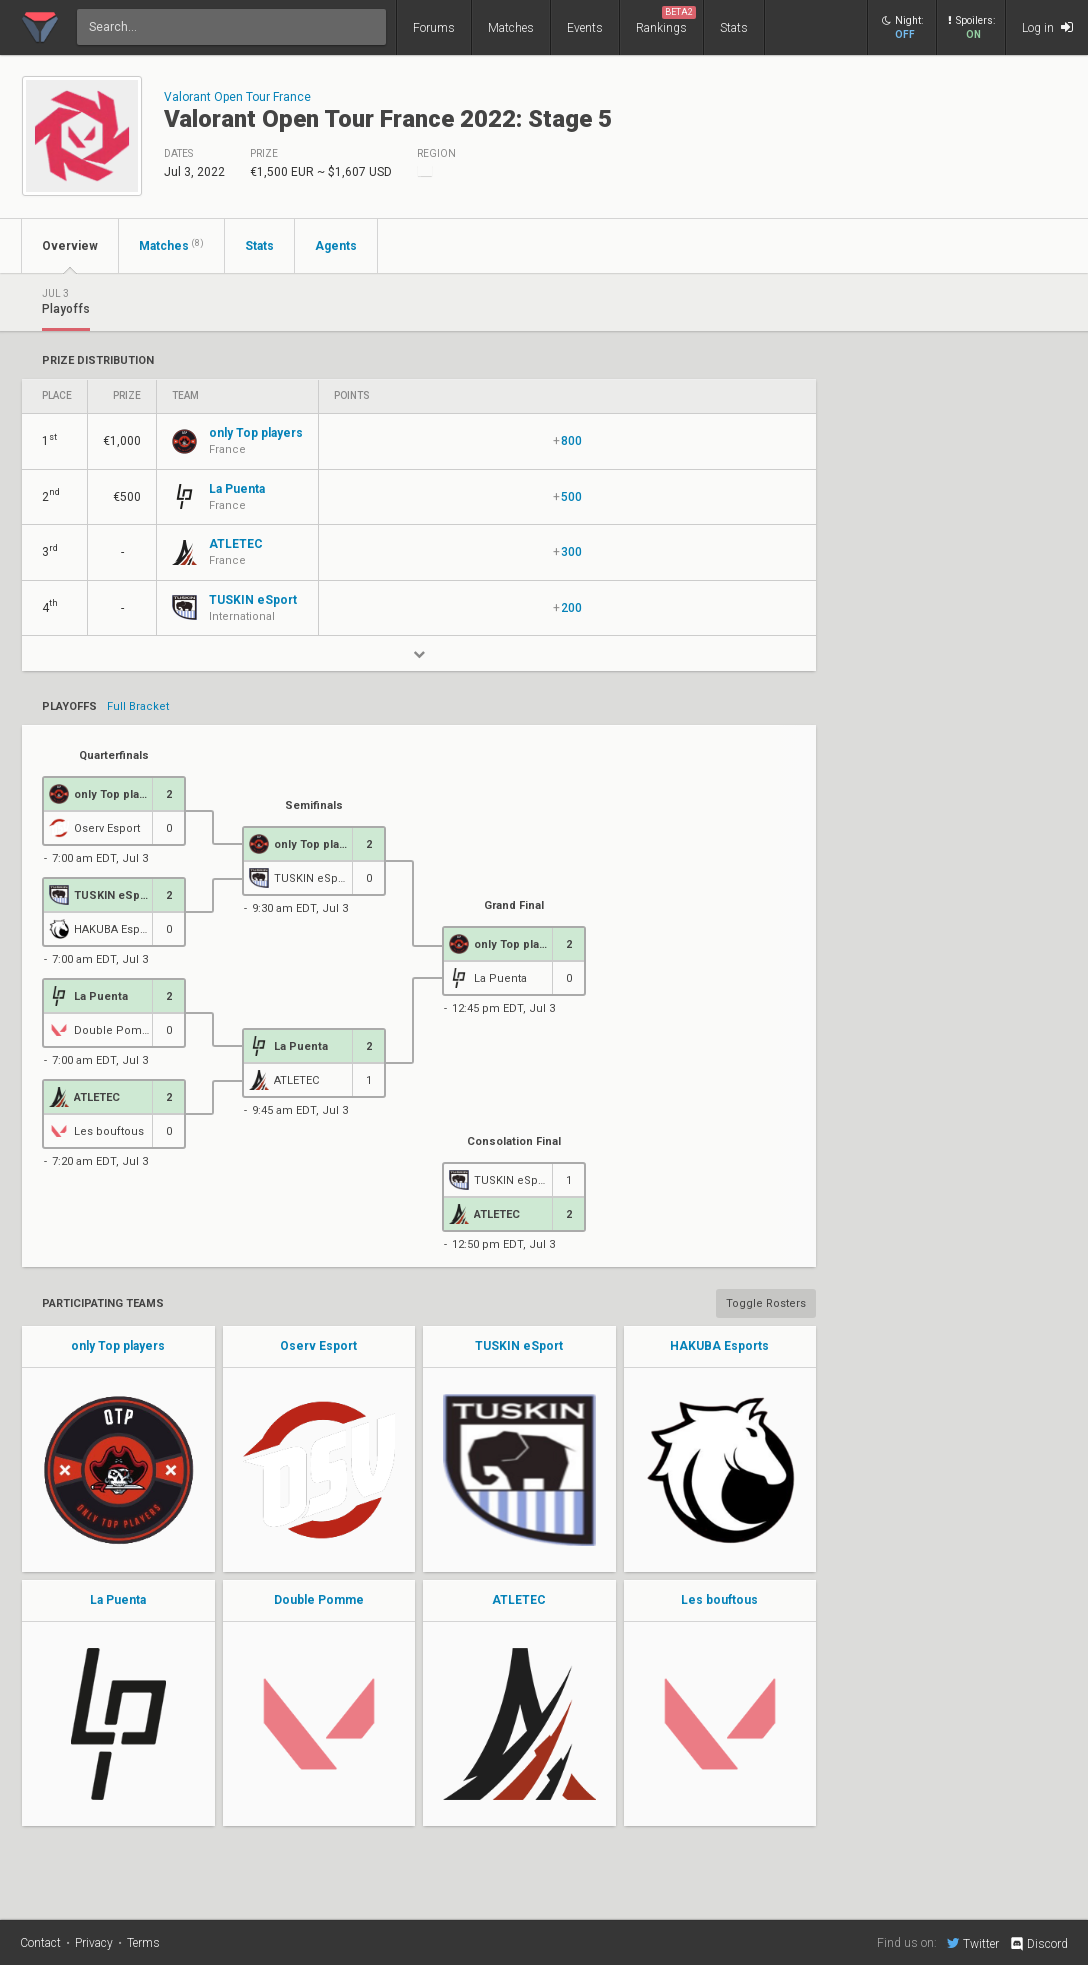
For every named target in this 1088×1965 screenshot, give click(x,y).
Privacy (94, 1943)
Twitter (973, 1943)
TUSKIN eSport (519, 1346)
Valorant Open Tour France (237, 97)
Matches (511, 28)
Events (585, 28)
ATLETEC (519, 1600)
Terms (143, 1943)
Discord (1038, 1944)
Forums (434, 28)
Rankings (666, 20)
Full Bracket (138, 707)
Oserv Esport (318, 1346)
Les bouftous (719, 1600)
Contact (40, 1943)
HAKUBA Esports (719, 1346)
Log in (1047, 27)
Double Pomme (319, 1600)
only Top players (118, 1346)
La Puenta (118, 1600)
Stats (734, 28)
